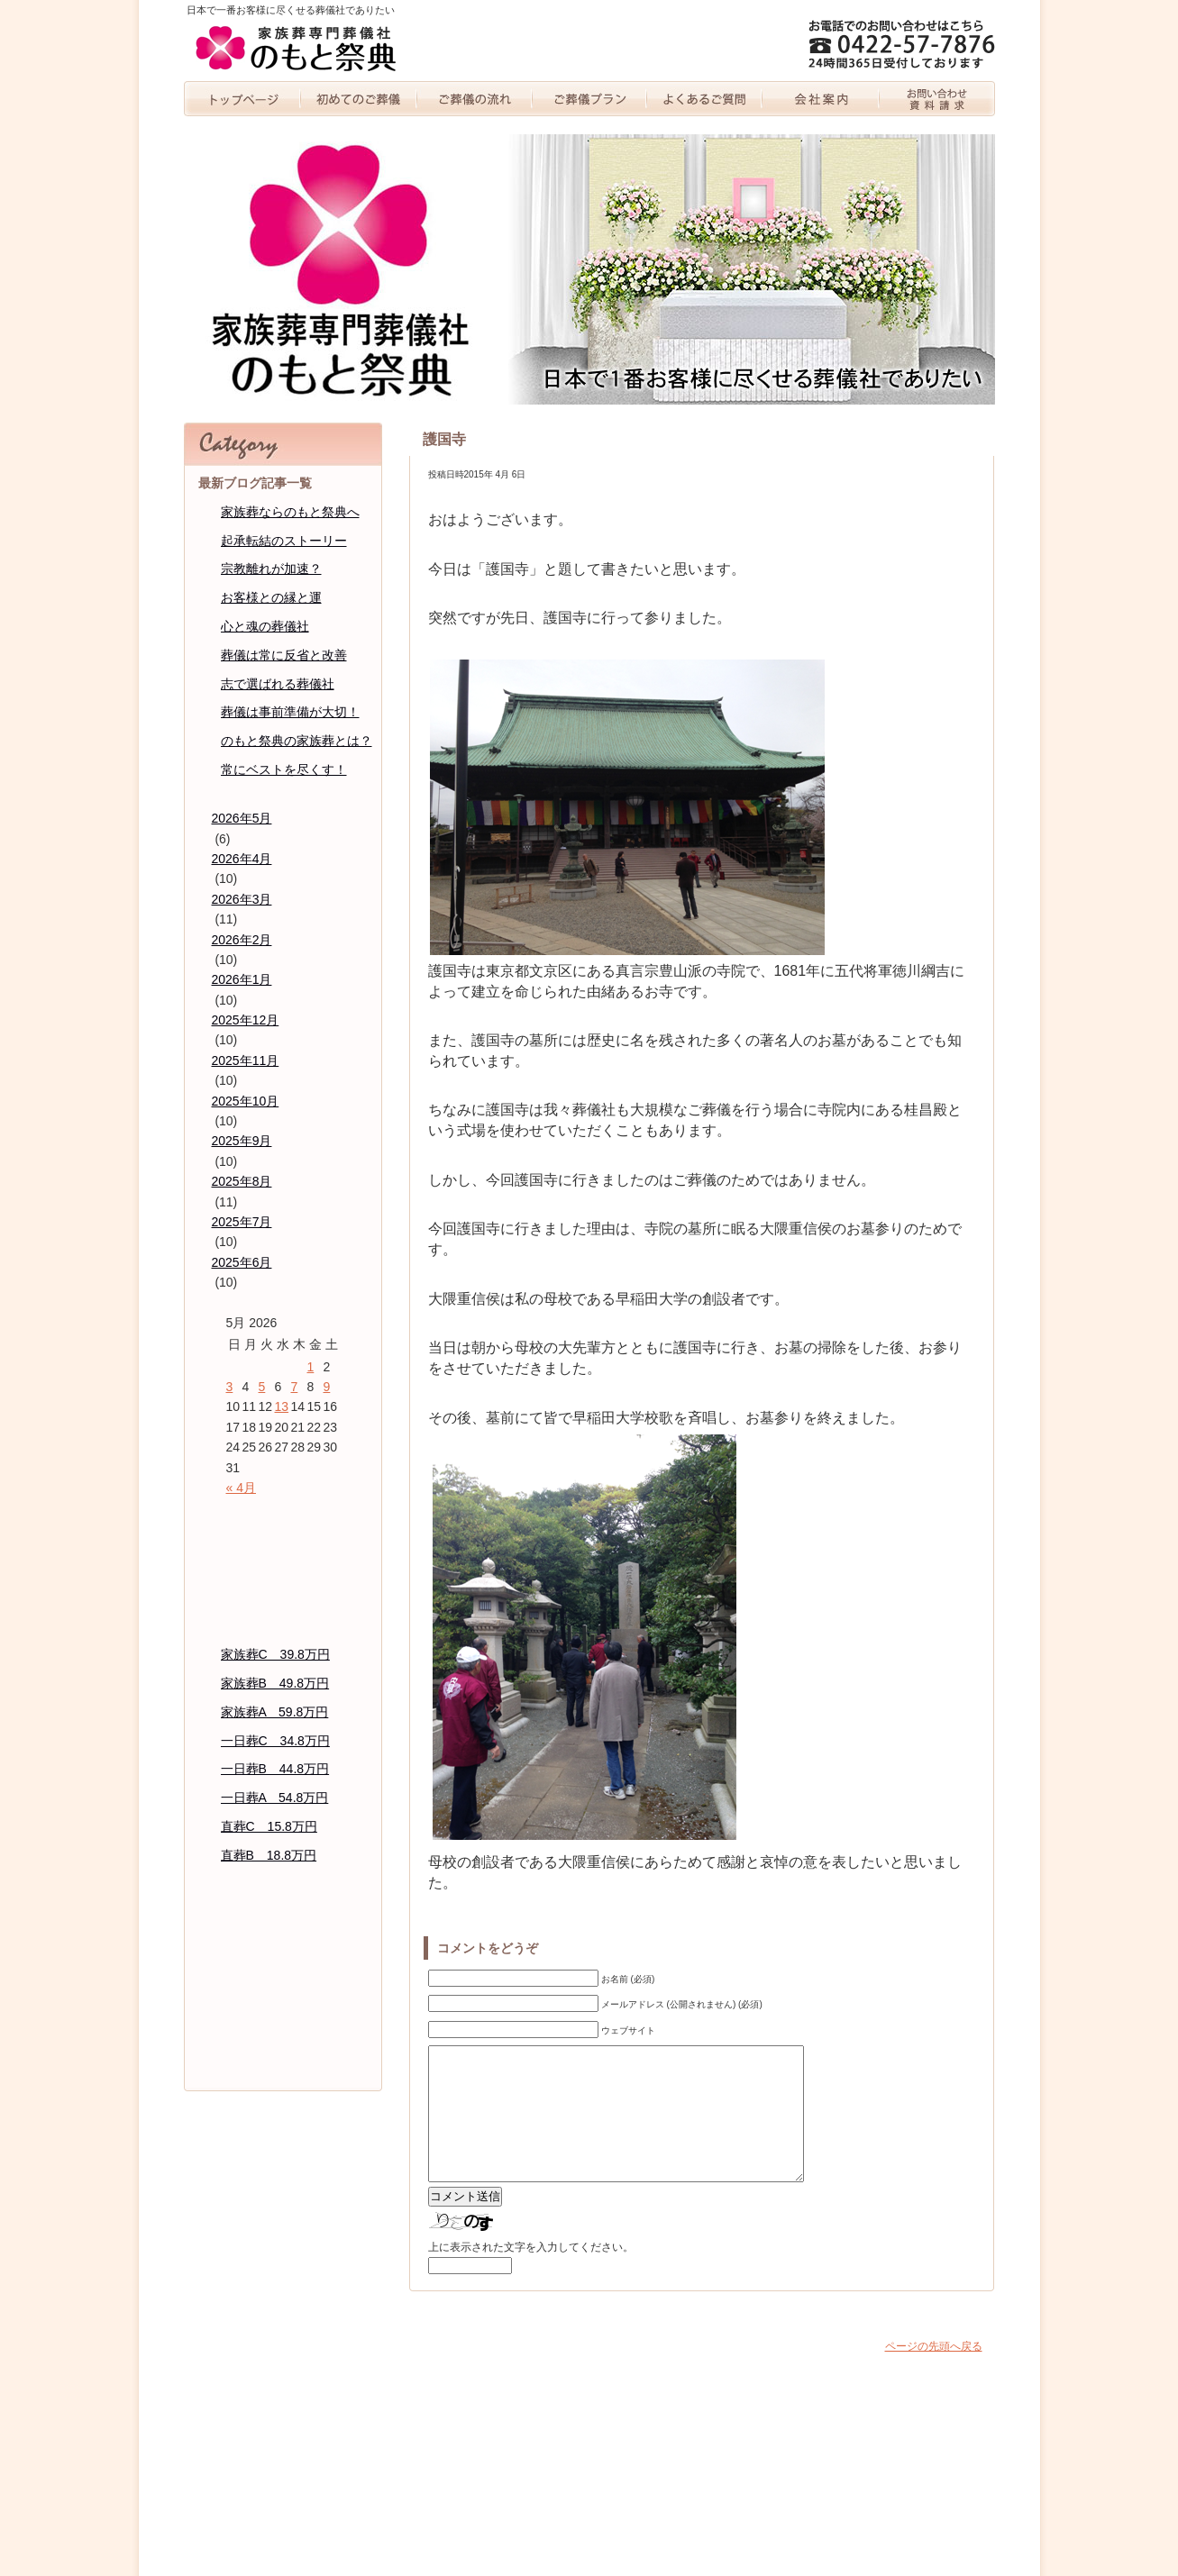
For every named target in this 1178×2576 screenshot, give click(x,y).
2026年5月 (242, 818)
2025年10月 (245, 1101)
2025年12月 (245, 1020)
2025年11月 (245, 1060)
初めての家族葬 (358, 98)
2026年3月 (242, 899)
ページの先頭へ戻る (933, 2373)
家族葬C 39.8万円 (275, 1654)
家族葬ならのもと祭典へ (290, 512)
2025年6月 (242, 1262)
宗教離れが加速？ (271, 568)
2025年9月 (242, 1140)
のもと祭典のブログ (283, 1998)
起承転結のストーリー (284, 540)
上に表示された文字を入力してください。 (531, 2274)
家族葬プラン (589, 98)
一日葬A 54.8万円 (275, 1797)
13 (282, 1406)
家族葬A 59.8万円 (275, 1712)
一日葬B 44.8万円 (275, 1768)
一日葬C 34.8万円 (275, 1741)
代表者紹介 (283, 1961)
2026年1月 (242, 979)
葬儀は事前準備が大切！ (290, 712)
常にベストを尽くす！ (284, 769)
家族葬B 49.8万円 (275, 1683)
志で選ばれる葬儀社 (277, 684)
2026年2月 (242, 940)
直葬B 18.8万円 (269, 1855)
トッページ (283, 1515)
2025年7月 (242, 1222)
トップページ (242, 98)
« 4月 (241, 1487)
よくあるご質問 (705, 98)
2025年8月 (242, 1181)
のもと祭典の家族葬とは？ (296, 740)
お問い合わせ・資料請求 (937, 98)
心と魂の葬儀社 (265, 626)
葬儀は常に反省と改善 (284, 655)
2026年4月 (242, 858)
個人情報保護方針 (283, 2034)
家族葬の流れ (474, 98)
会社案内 (821, 98)
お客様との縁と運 (271, 597)
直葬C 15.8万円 (269, 1826)
